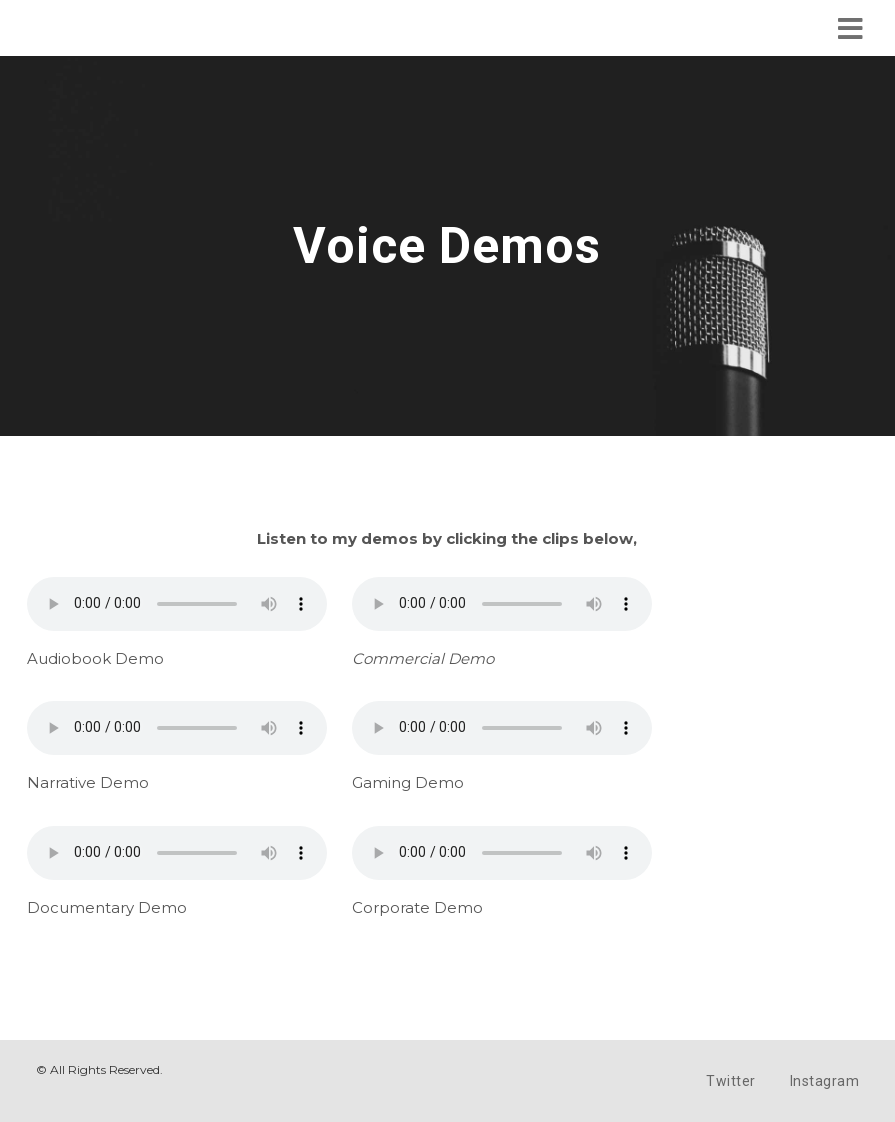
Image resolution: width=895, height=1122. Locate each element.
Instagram (825, 1081)
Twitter (731, 1081)
